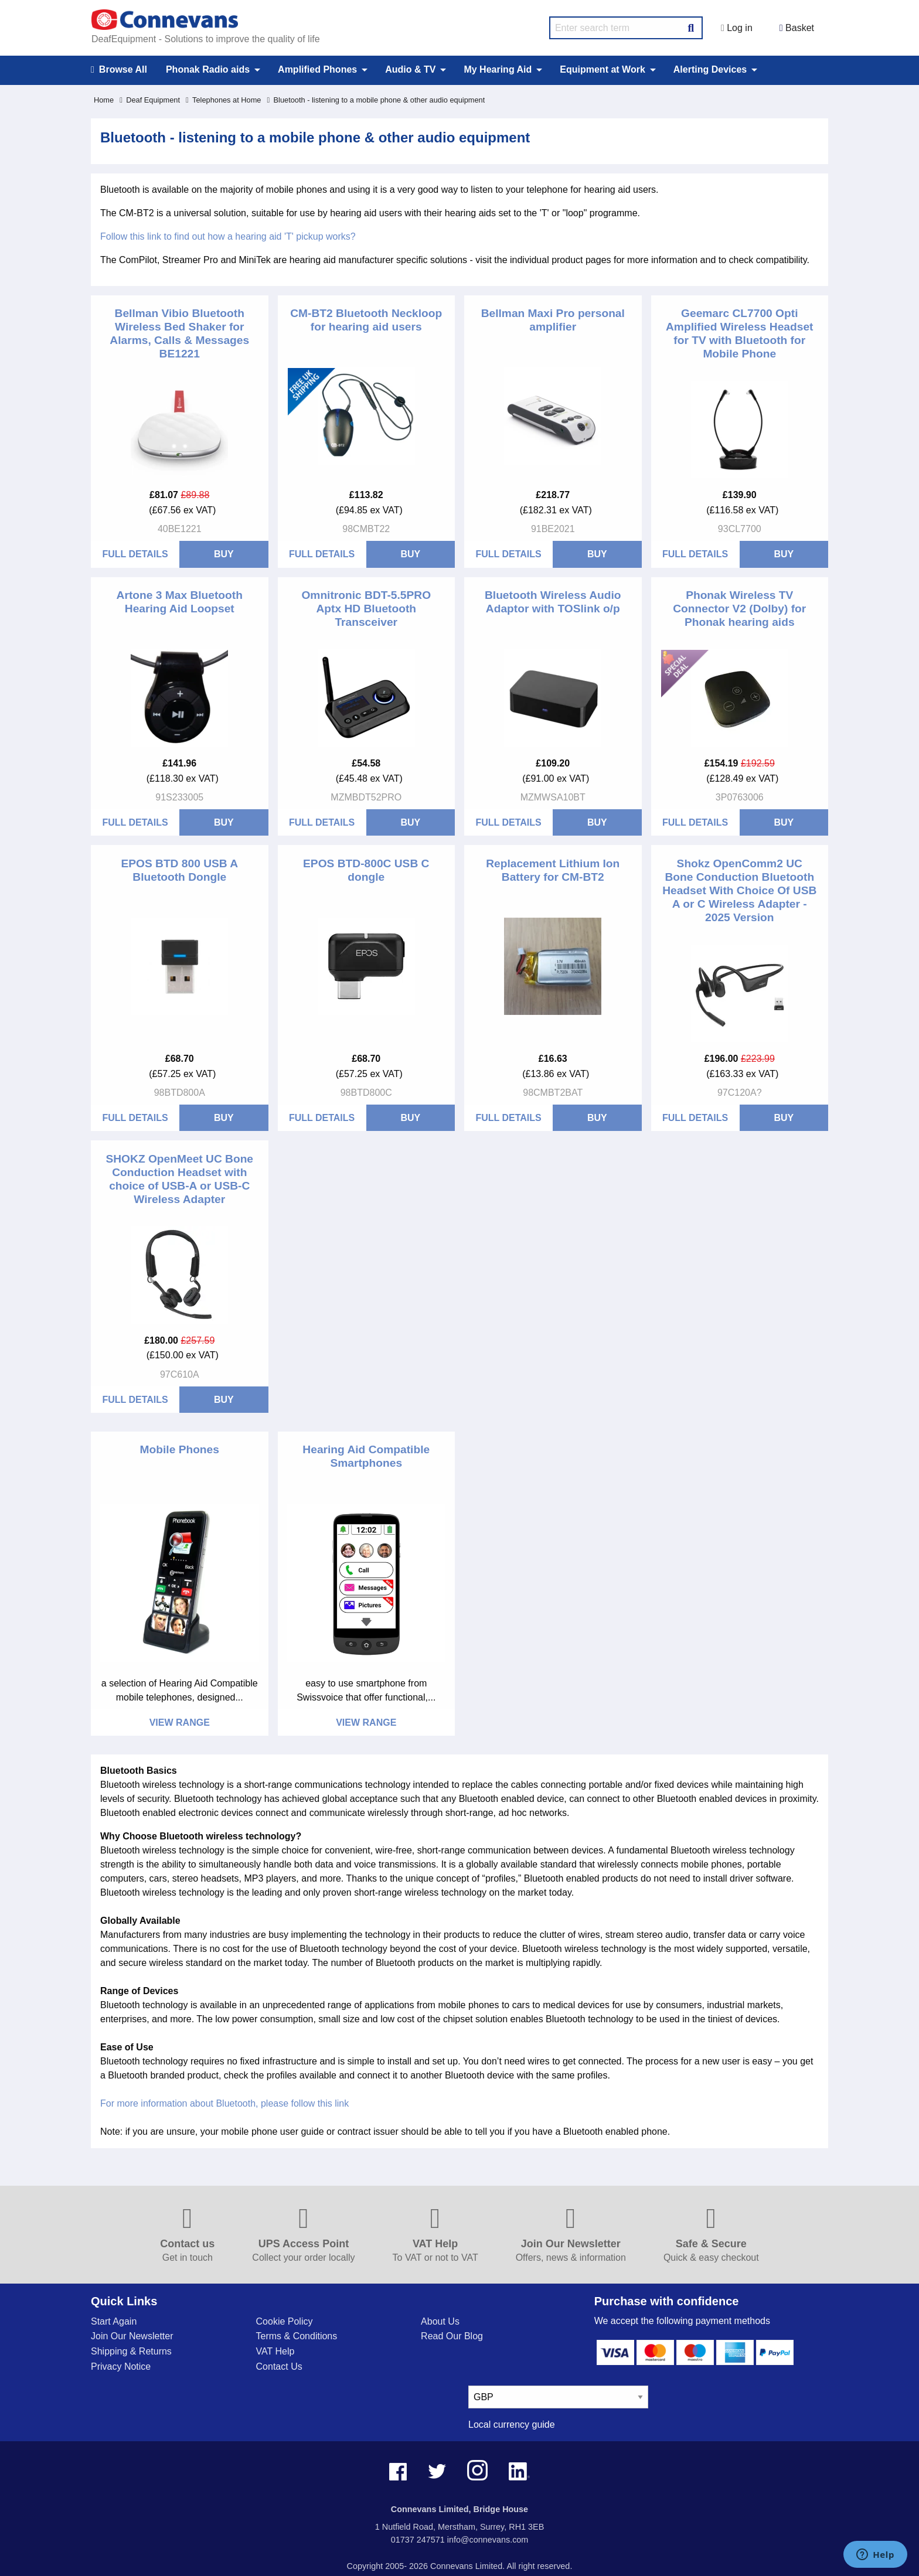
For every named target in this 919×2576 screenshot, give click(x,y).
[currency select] (558, 2397)
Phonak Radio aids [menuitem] (208, 69)
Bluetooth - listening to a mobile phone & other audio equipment (376, 100)
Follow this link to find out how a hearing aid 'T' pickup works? (228, 236)
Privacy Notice (121, 2366)
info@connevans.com (488, 2539)
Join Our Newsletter (132, 2336)
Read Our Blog (452, 2336)
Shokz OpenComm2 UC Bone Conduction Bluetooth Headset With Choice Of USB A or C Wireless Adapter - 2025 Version (739, 890)
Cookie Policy (284, 2321)
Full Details (135, 554)
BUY (224, 554)
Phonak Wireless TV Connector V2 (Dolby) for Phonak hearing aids (739, 608)
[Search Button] (691, 26)
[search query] (626, 27)
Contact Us (279, 2366)
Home (104, 100)
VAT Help (275, 2351)
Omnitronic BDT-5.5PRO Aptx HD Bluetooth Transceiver (366, 608)
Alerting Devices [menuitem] (710, 69)
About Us (440, 2321)
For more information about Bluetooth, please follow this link (224, 2103)
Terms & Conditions (297, 2336)
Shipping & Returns (131, 2351)
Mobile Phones (179, 1449)
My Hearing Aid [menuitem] (498, 69)
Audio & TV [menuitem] (410, 69)
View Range (179, 1722)
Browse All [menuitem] (119, 70)
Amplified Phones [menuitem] (317, 69)
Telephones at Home (223, 100)
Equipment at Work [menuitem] (602, 69)
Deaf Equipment (150, 100)
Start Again (114, 2321)
